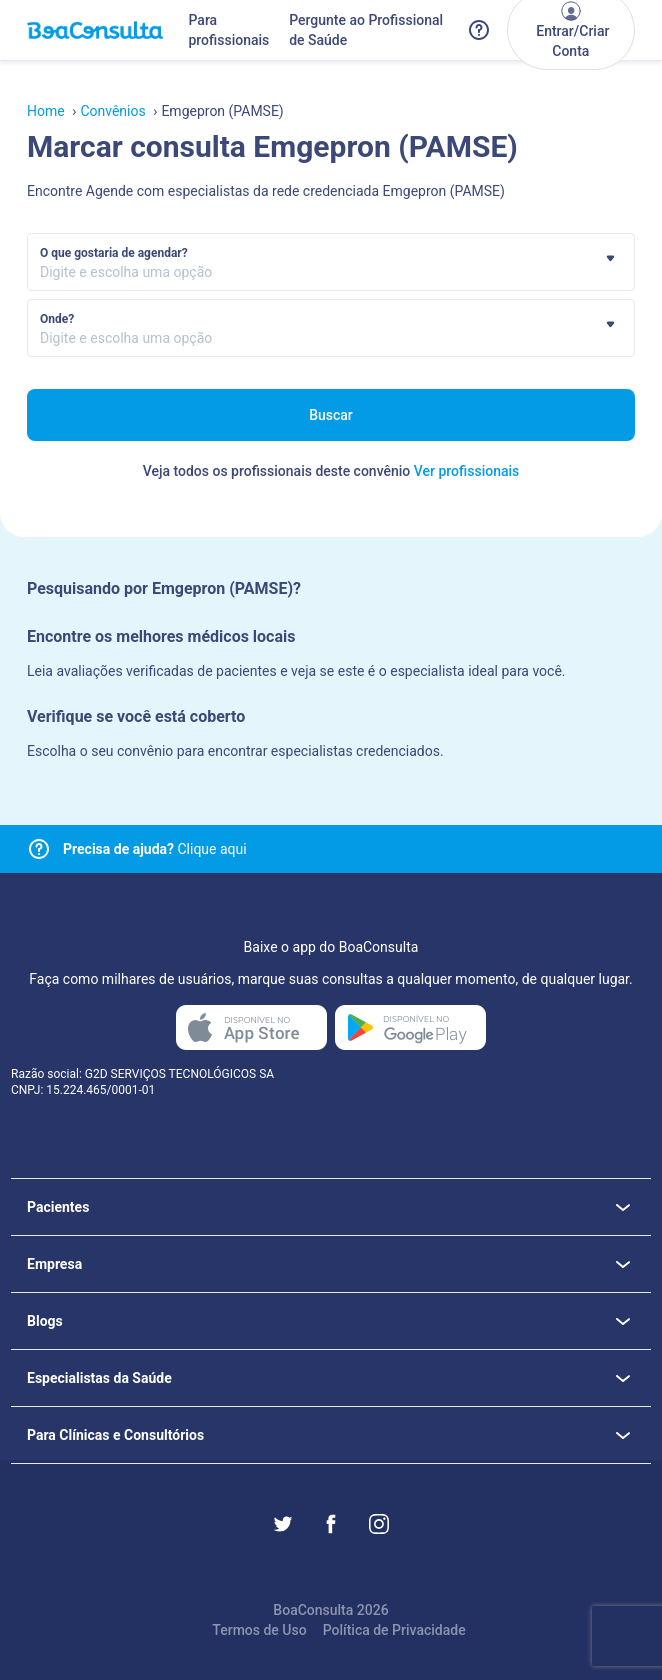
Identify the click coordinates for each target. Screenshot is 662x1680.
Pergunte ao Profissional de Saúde (366, 30)
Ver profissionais (466, 471)
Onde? (57, 319)
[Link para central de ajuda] (39, 849)
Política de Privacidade (394, 1630)
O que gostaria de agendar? (114, 253)
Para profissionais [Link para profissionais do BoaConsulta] (228, 30)
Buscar (331, 415)
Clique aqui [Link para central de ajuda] (155, 849)
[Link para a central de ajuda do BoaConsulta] (479, 30)
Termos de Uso (259, 1630)
